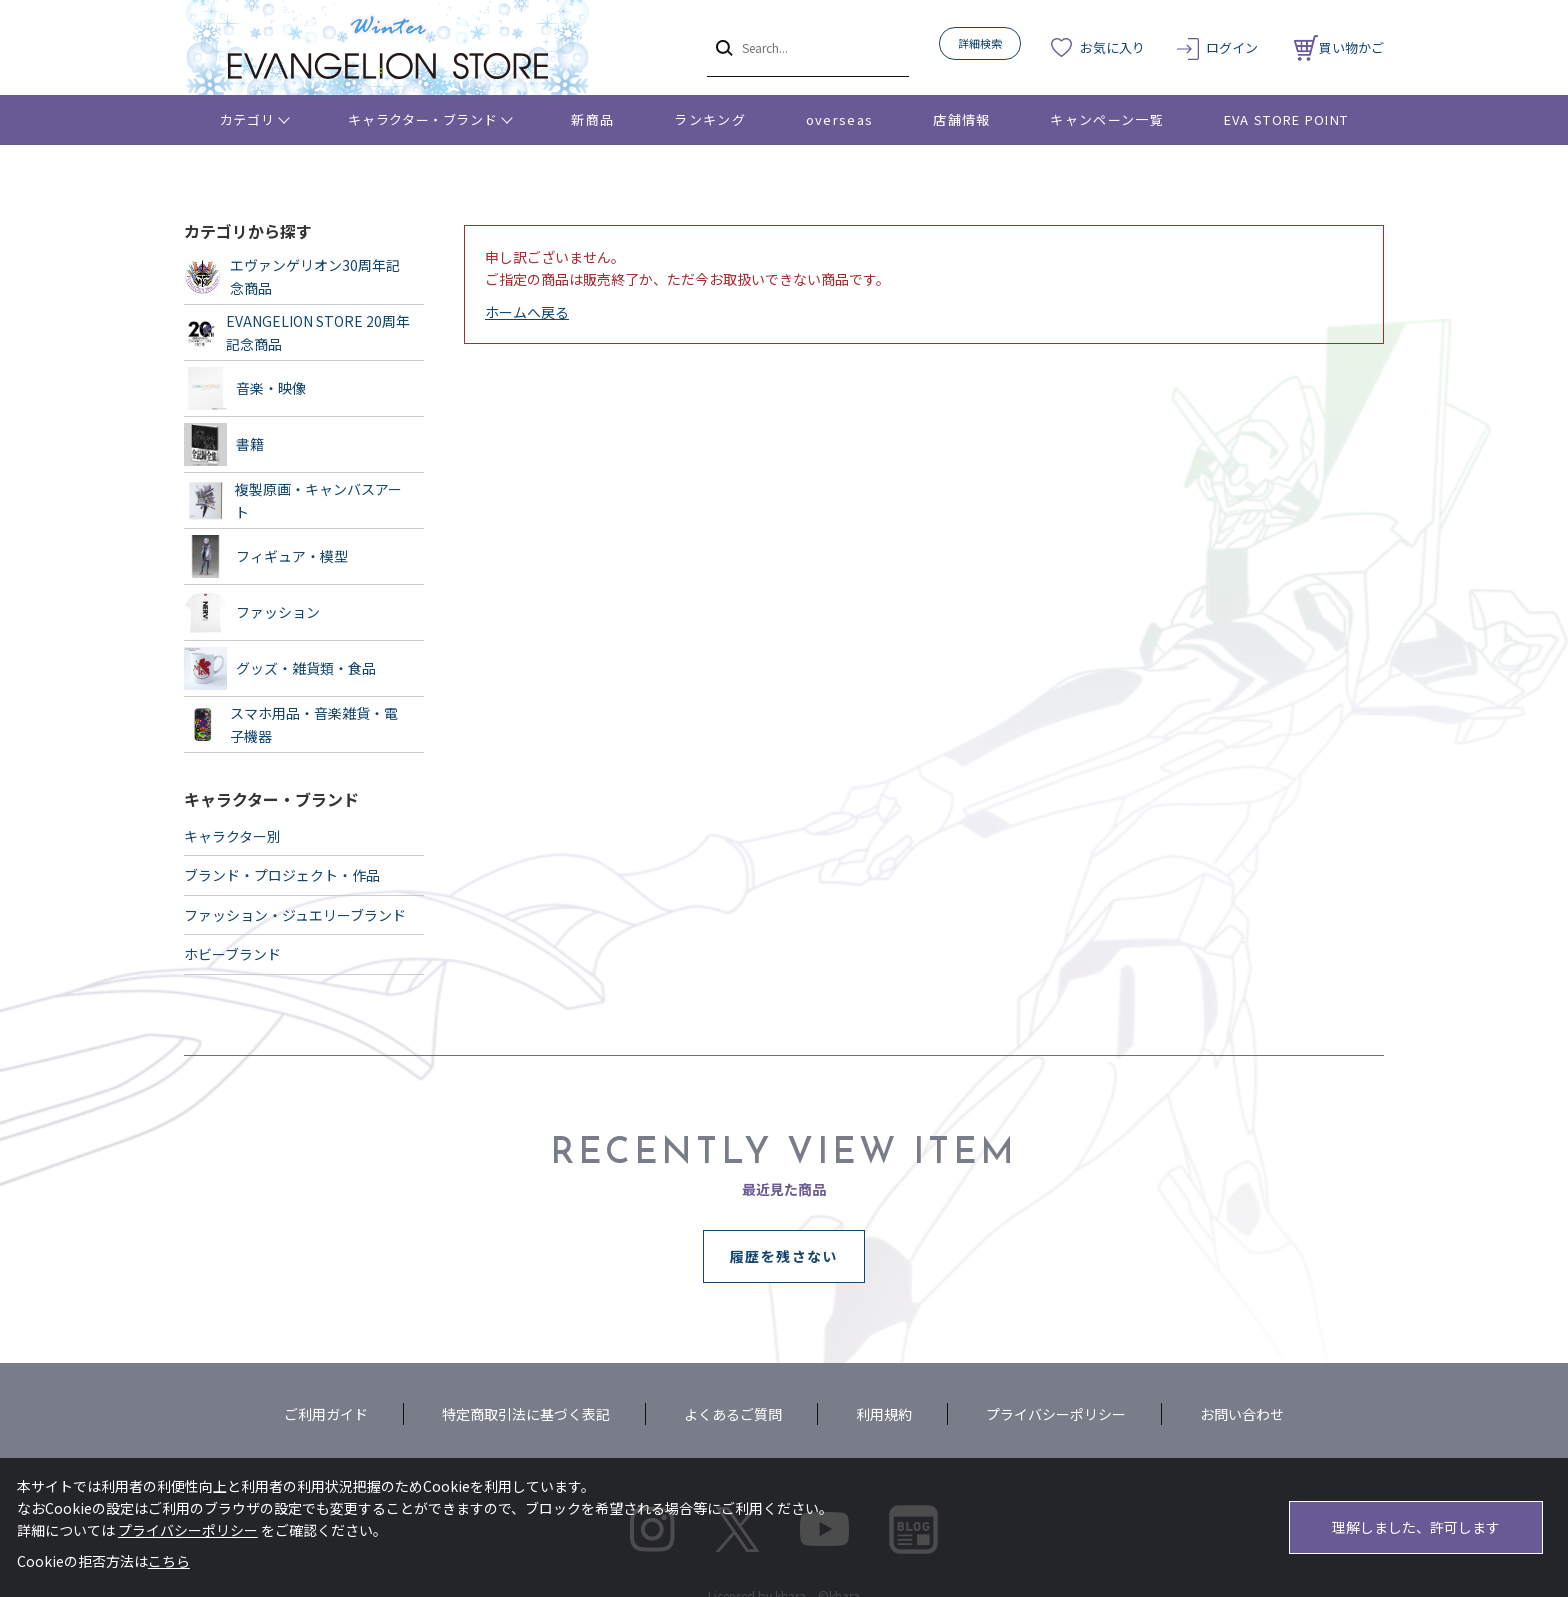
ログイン (1232, 47)
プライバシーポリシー (1056, 1414)
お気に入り (1112, 47)
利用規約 (884, 1414)
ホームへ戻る (527, 312)
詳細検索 (980, 43)
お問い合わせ (1242, 1414)
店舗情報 (961, 119)
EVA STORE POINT (1286, 119)
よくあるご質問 (733, 1414)
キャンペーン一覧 (1106, 119)
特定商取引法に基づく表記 (526, 1414)
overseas (839, 119)
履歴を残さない (784, 1256)
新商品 (592, 119)
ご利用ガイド (326, 1414)
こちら (169, 1561)
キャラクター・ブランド (422, 119)
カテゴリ (247, 119)
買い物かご (1339, 47)
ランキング (710, 119)
